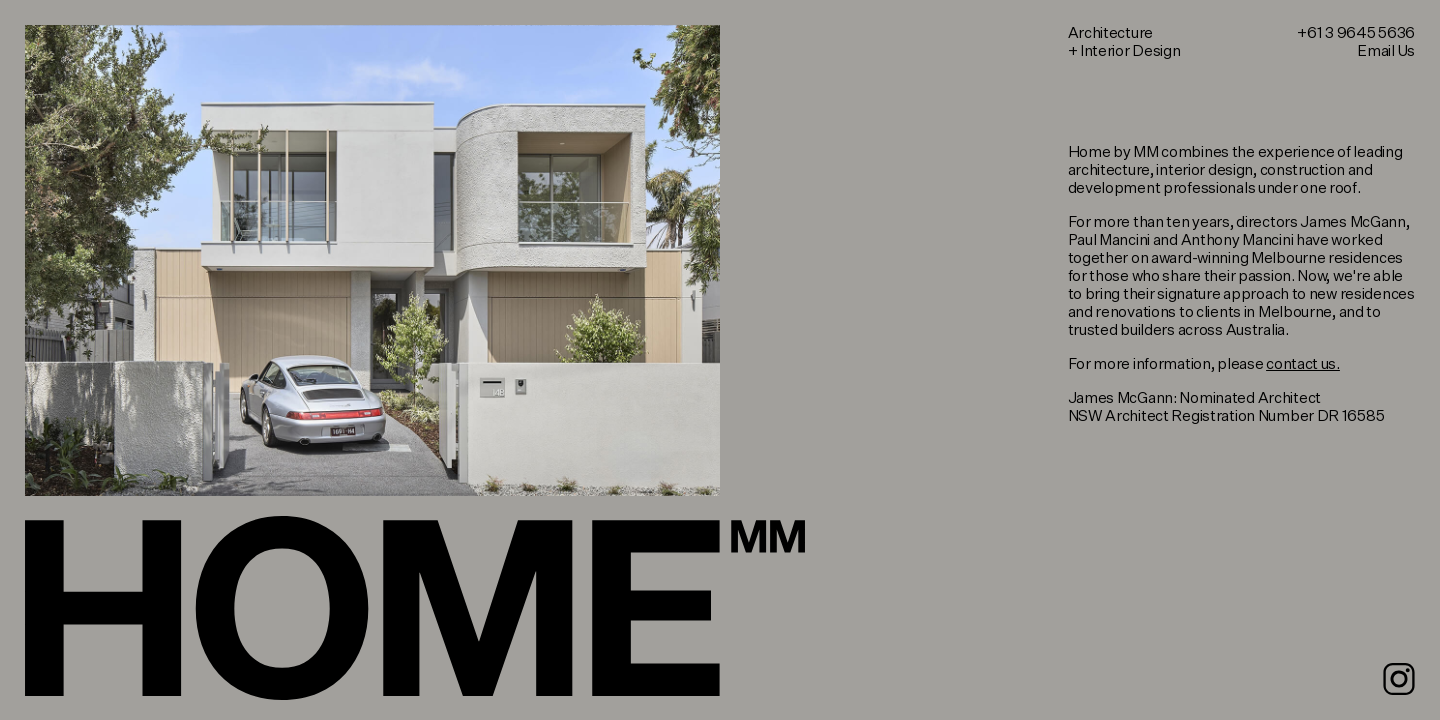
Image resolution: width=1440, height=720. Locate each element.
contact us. (1303, 364)
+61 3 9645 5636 (1356, 33)
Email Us (1386, 51)
